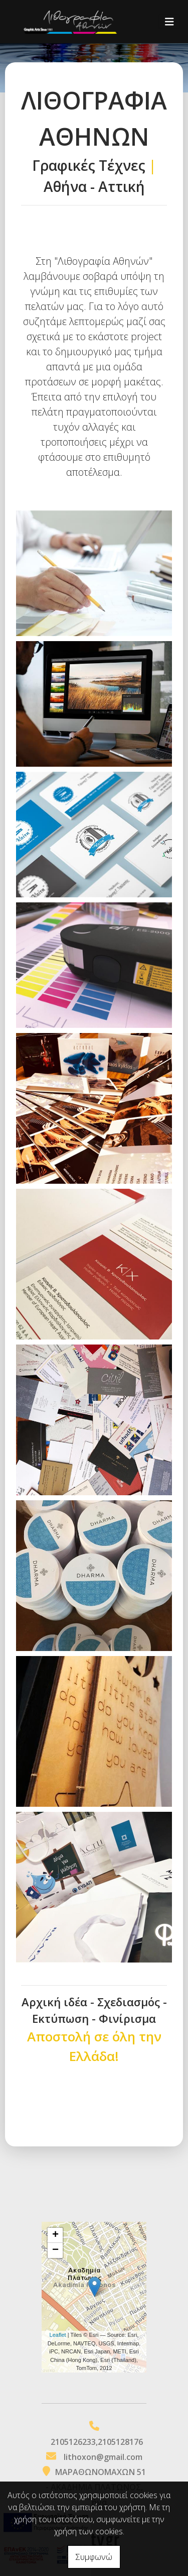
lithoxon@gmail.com (103, 2456)
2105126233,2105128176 (97, 2441)
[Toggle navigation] (169, 22)
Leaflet (58, 2335)
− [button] (55, 2250)
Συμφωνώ (94, 2556)
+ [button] (55, 2235)
